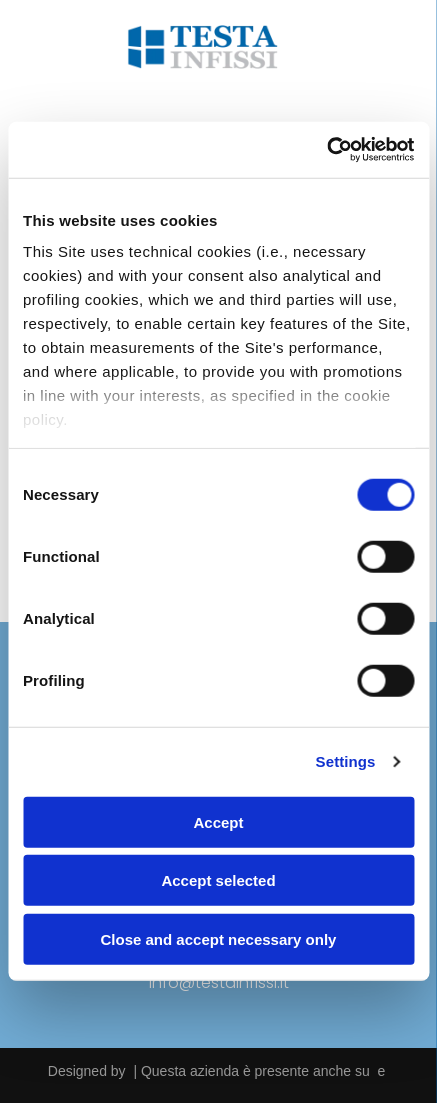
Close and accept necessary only (219, 939)
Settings (346, 761)
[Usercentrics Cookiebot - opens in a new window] (326, 150)
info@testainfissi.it (219, 982)
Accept (218, 822)
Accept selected (218, 880)
